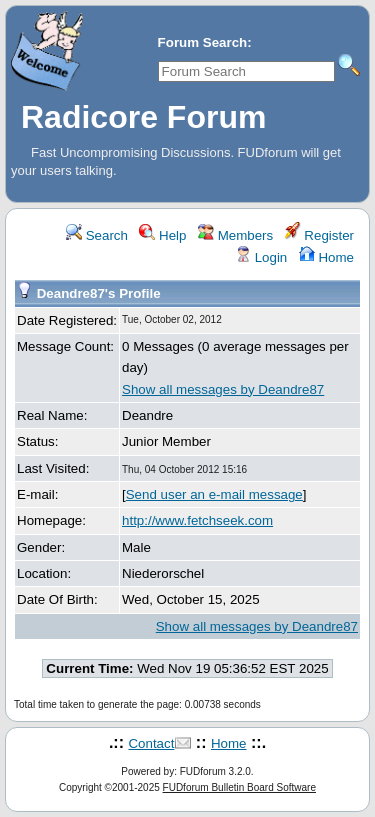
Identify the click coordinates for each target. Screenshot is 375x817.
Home (326, 257)
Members (235, 235)
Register (319, 235)
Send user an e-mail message (214, 494)
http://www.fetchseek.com (197, 520)
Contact (151, 743)
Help (162, 235)
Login (261, 257)
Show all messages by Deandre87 (223, 389)
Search (97, 235)
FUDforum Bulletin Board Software (239, 787)
